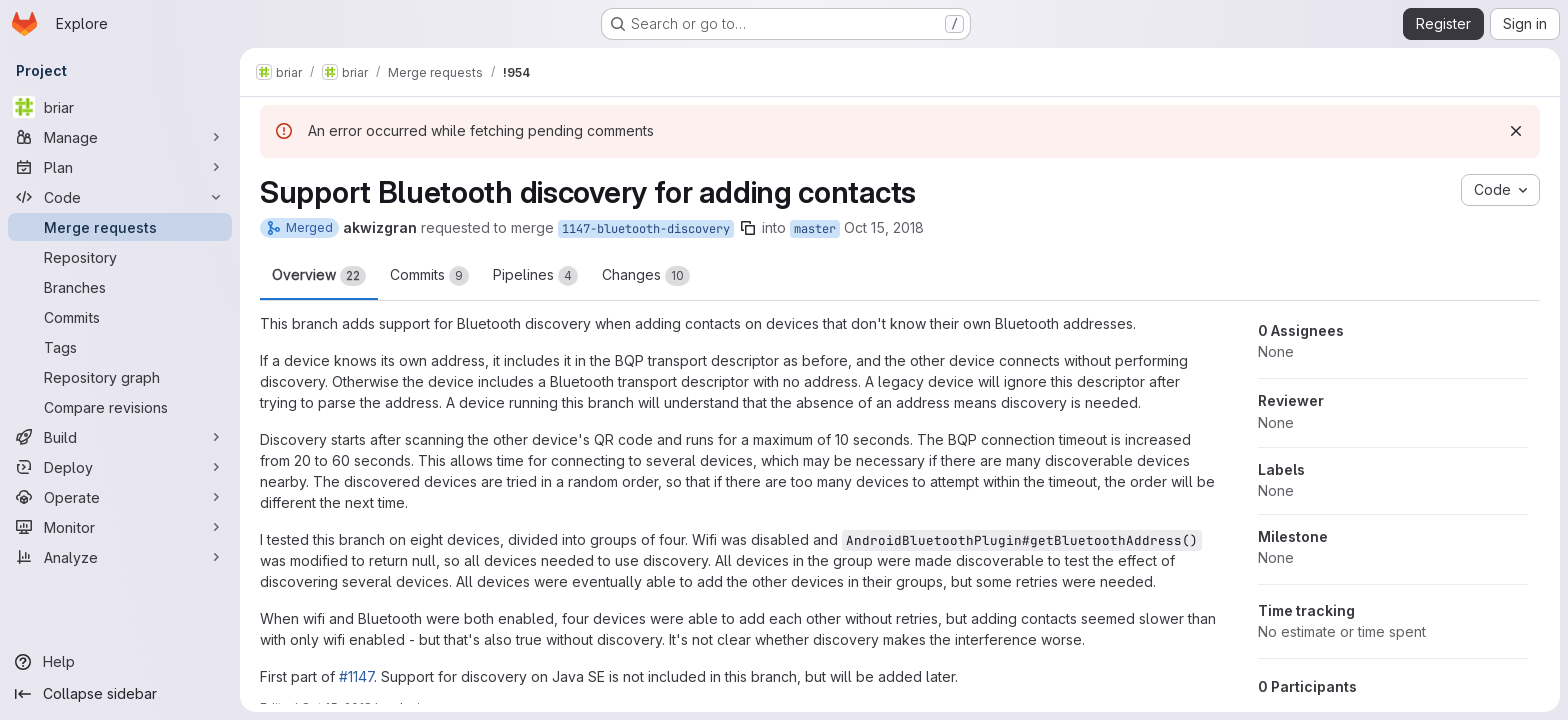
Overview (319, 276)
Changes (646, 276)
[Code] (120, 197)
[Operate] (120, 497)
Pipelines (535, 276)
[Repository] (120, 257)
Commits (429, 276)
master (815, 229)
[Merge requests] (120, 227)
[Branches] (120, 287)
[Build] (120, 437)
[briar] (120, 107)
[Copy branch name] (748, 228)
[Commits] (120, 317)
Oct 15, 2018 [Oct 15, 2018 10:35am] (884, 227)
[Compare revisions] (120, 407)
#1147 (356, 676)
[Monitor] (120, 527)
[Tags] (120, 347)
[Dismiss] (1516, 131)
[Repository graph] (120, 377)
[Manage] (120, 137)
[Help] (120, 662)
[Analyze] (120, 557)
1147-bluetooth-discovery (646, 229)
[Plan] (120, 167)
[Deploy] (120, 467)
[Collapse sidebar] (120, 694)
